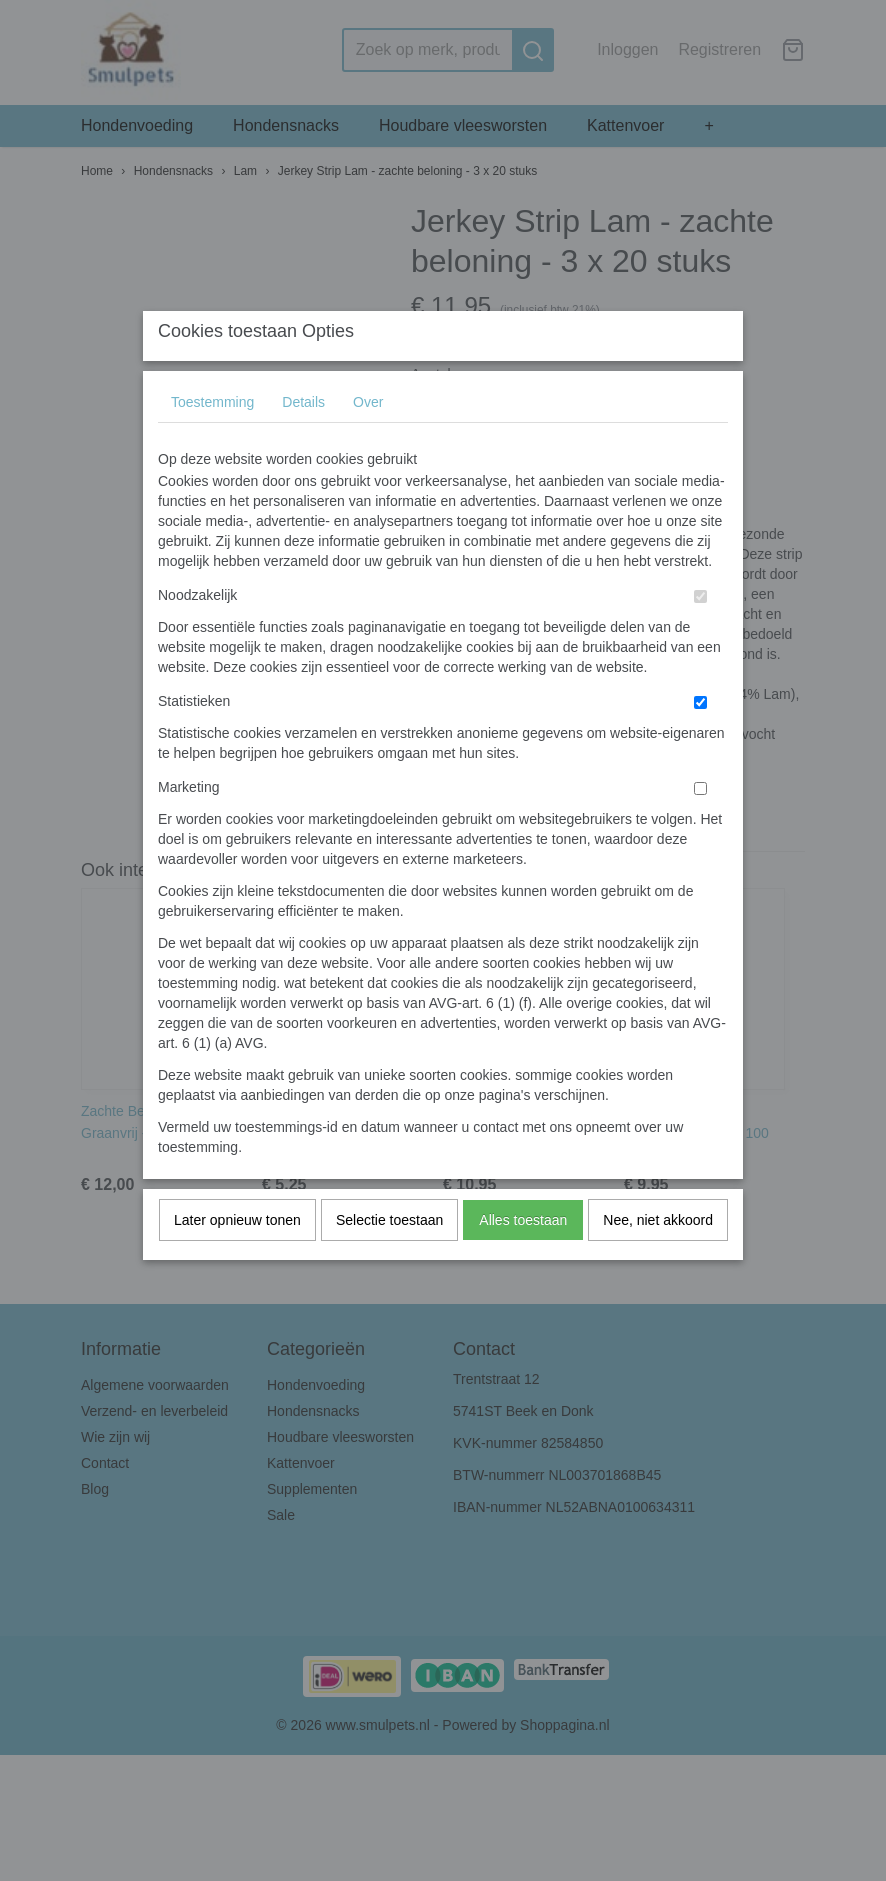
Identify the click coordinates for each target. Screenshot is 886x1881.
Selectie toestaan (389, 1259)
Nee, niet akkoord (658, 1259)
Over (368, 441)
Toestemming (212, 441)
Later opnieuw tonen (237, 1259)
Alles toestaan (523, 1259)
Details (303, 441)
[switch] (700, 635)
